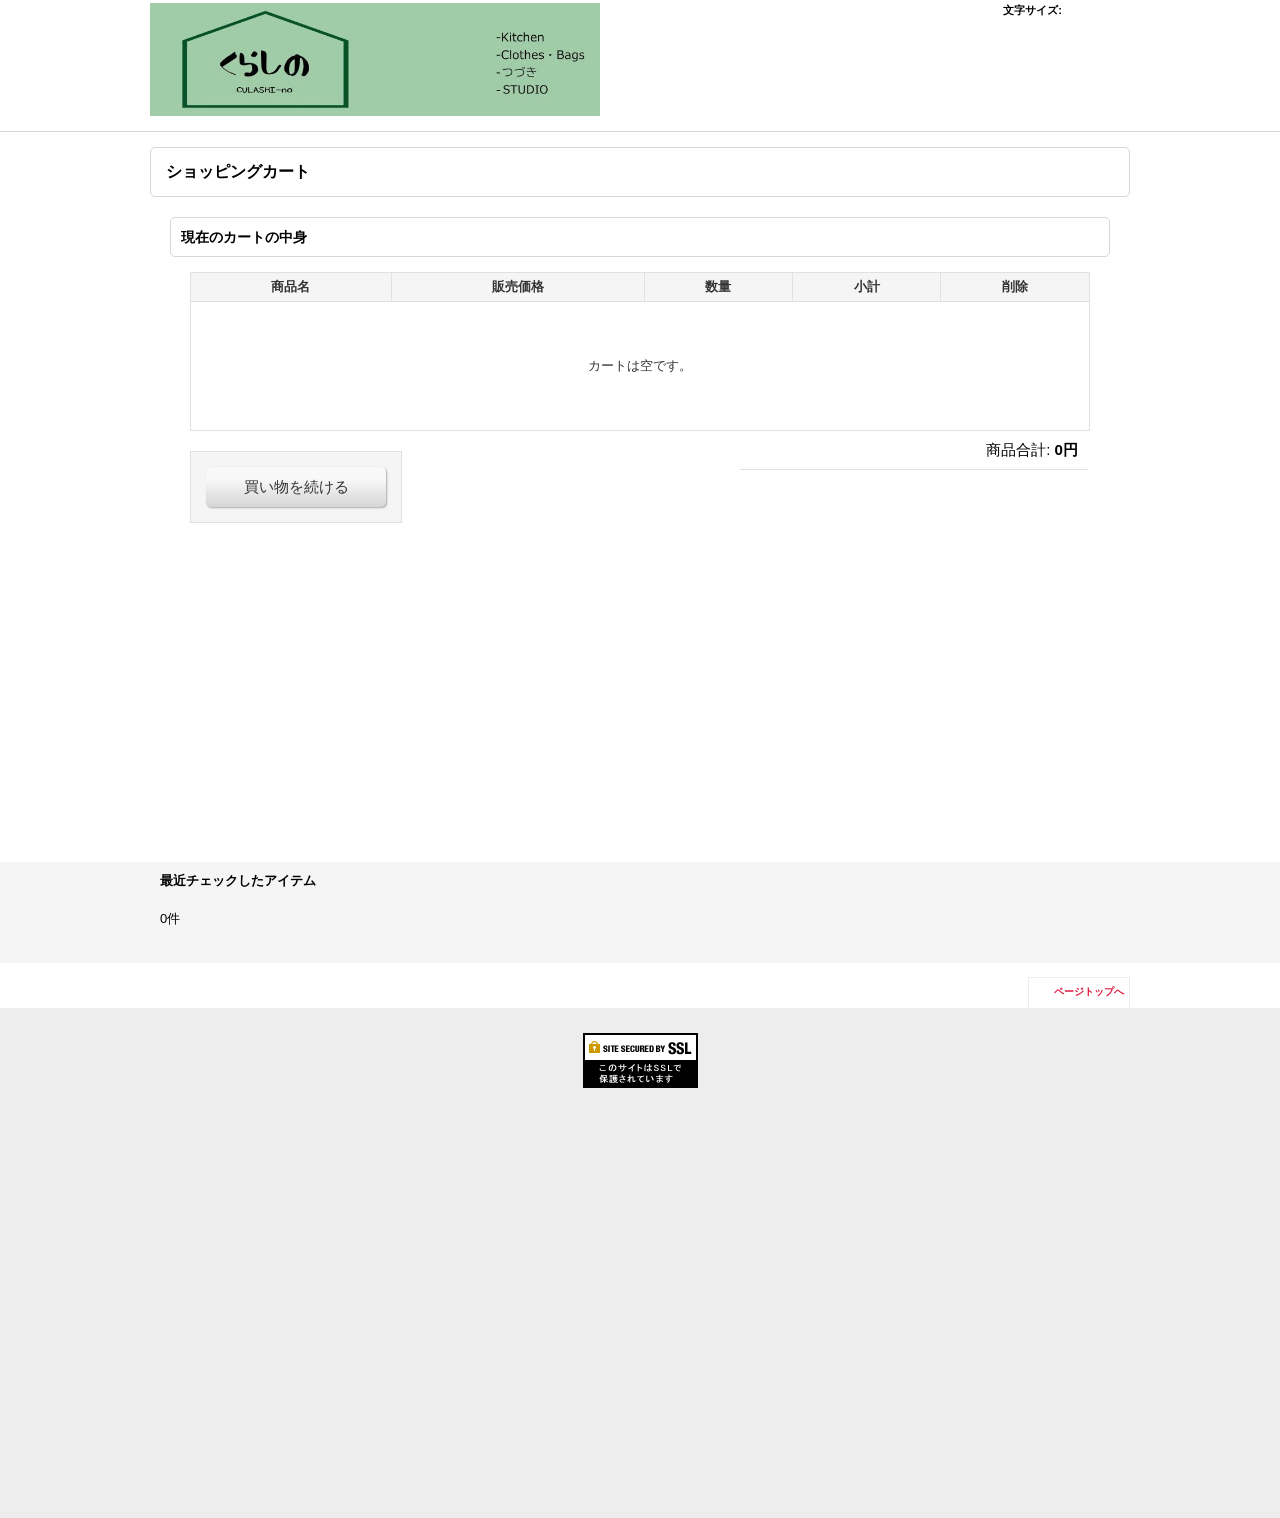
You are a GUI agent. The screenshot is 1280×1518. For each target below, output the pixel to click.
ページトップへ (1089, 991)
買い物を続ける (296, 486)
